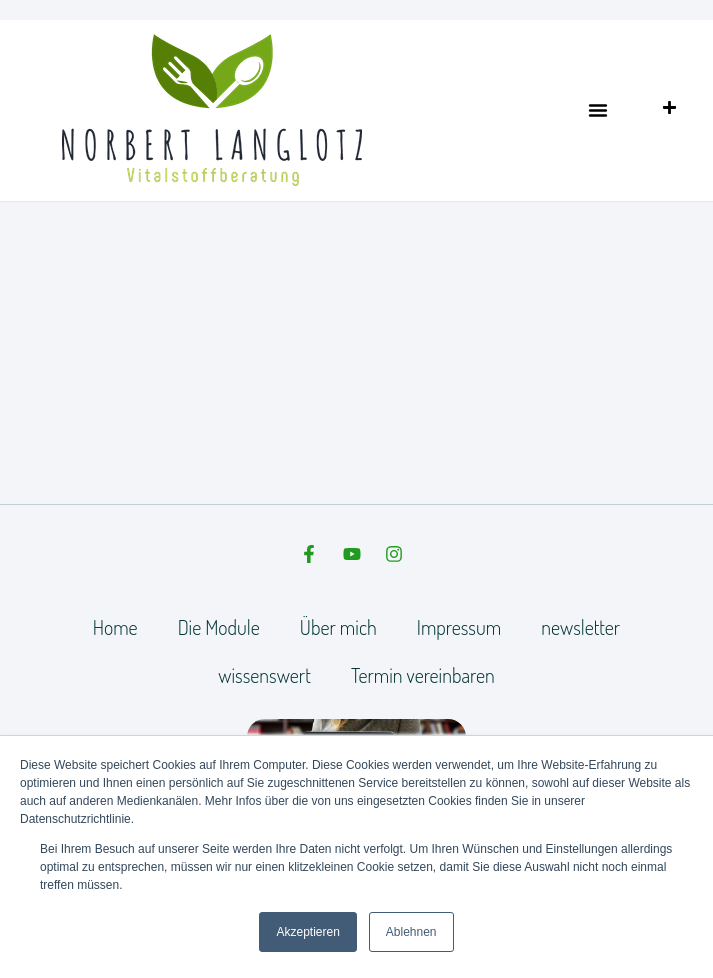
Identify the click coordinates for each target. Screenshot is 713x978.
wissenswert (264, 675)
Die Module (219, 627)
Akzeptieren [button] (307, 932)
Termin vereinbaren (423, 675)
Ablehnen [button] (411, 932)
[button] (598, 110)
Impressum (459, 627)
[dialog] (675, 938)
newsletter (580, 627)
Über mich (338, 627)
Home (115, 627)
